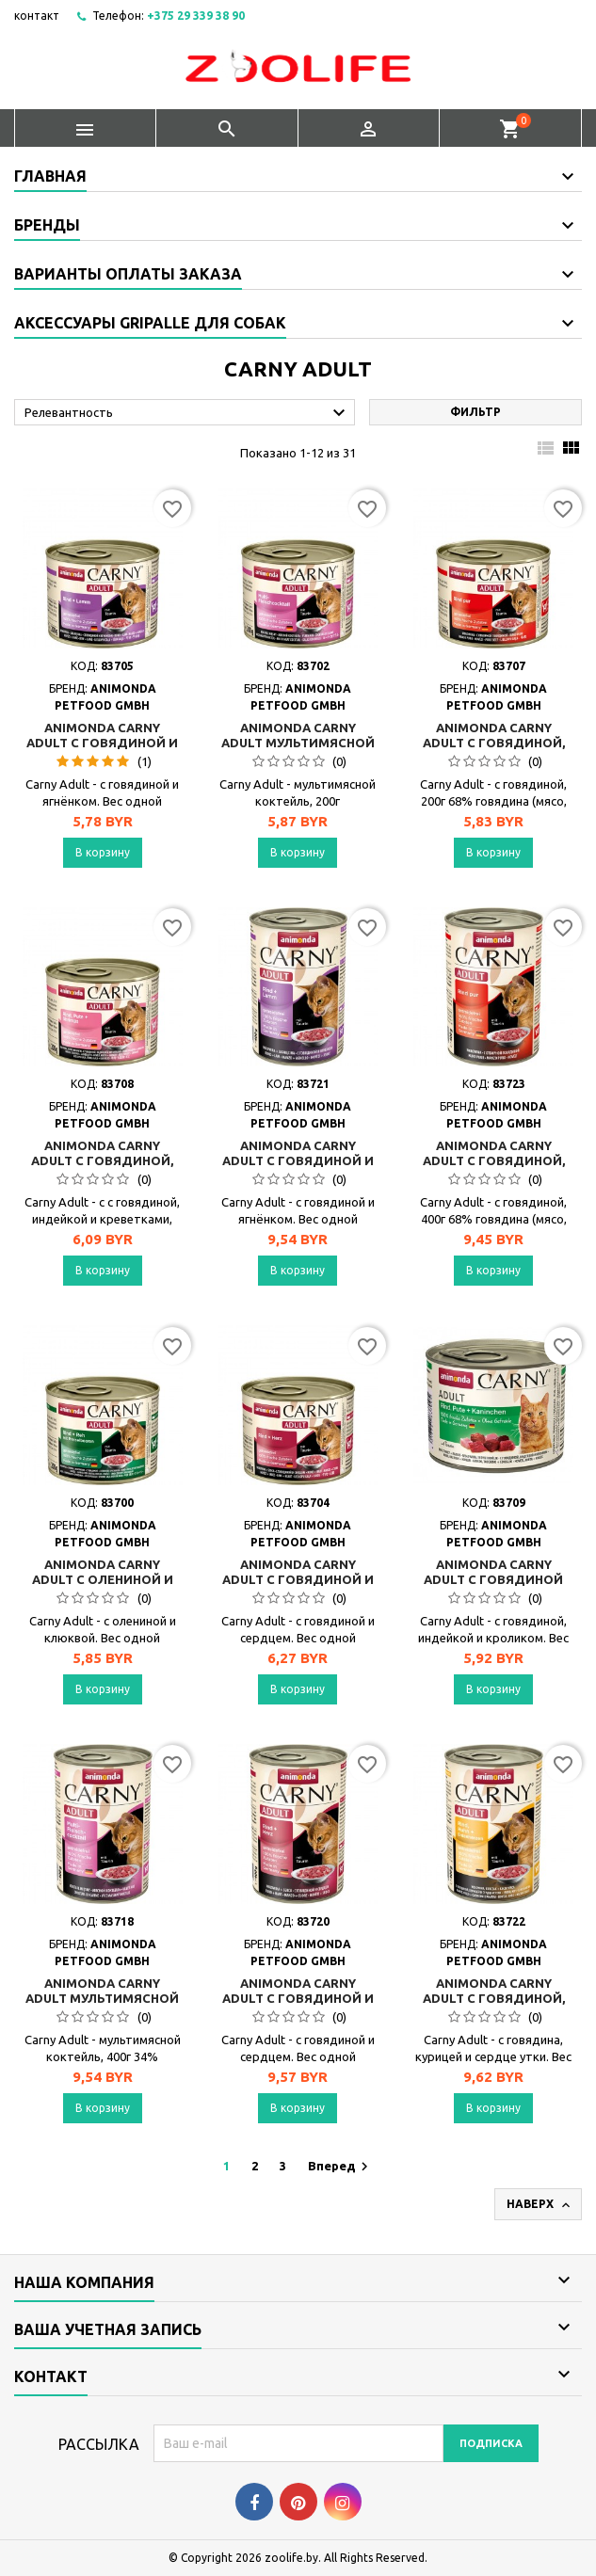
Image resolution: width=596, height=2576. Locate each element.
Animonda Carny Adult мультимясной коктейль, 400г (102, 1998)
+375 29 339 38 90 (196, 15)
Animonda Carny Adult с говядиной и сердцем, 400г (298, 1998)
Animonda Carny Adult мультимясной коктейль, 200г (298, 742)
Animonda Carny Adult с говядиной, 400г (494, 1160)
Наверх (540, 2205)
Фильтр (475, 412)
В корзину (102, 852)
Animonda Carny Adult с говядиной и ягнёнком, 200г (102, 742)
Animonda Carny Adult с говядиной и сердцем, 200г (298, 1579)
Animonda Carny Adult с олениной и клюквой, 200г (102, 1579)
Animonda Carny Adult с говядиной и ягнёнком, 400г (298, 1160)
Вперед (340, 2166)
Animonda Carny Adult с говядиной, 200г (494, 742)
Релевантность (187, 413)
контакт (36, 15)
